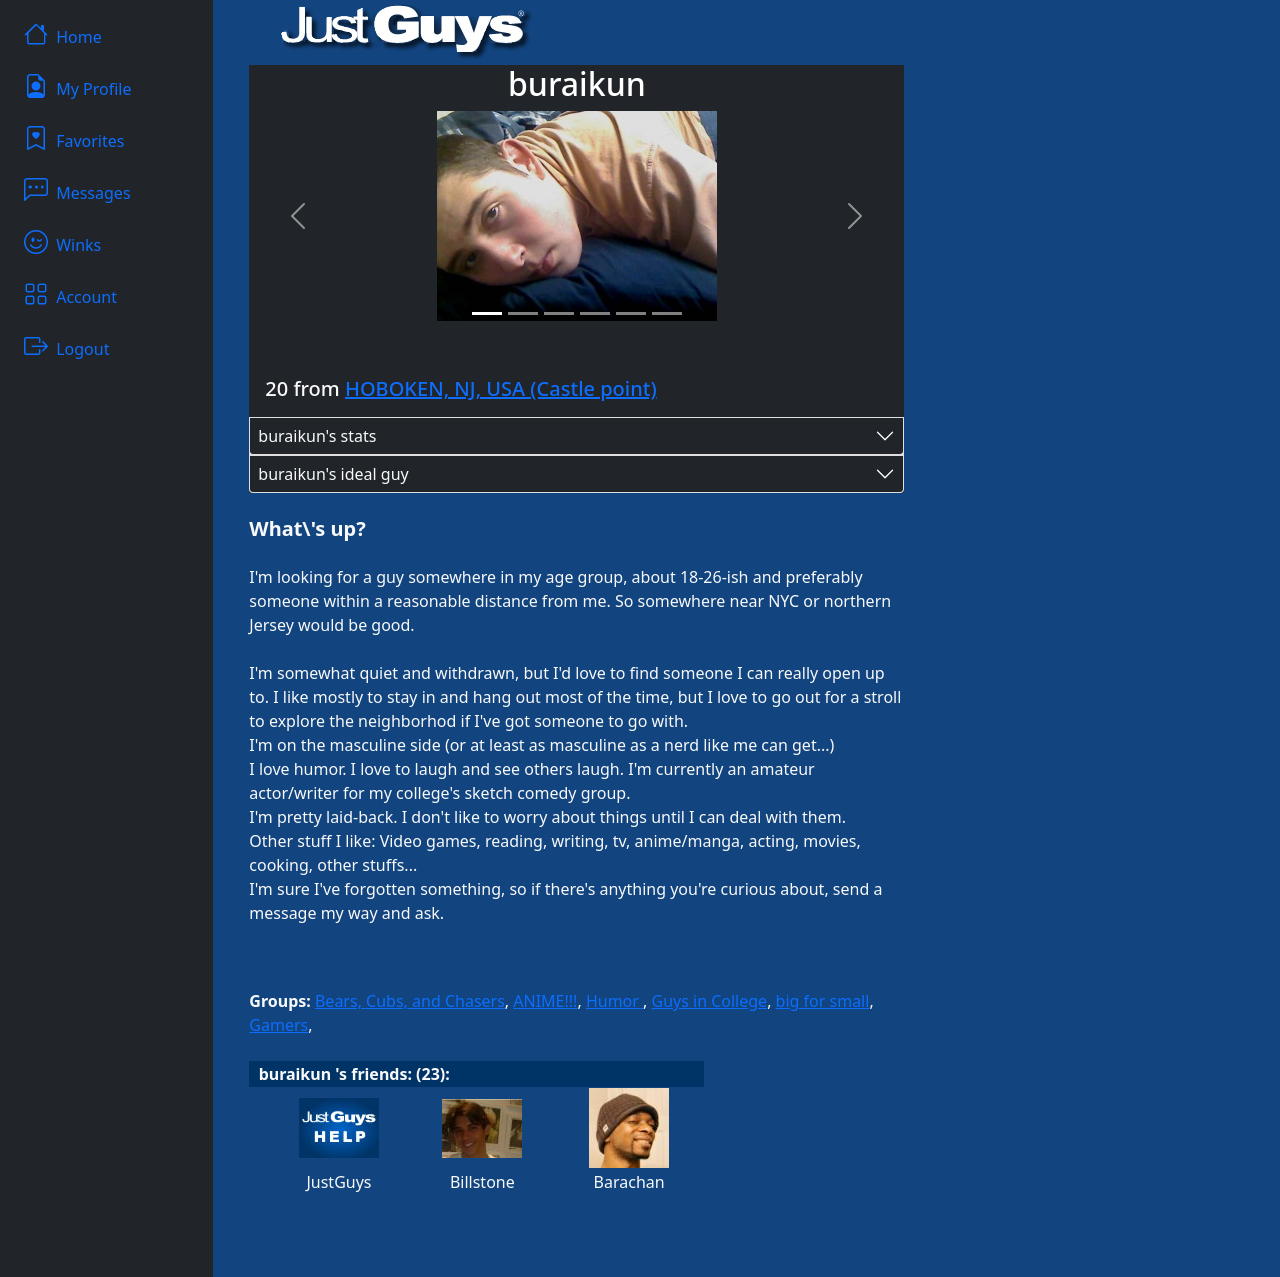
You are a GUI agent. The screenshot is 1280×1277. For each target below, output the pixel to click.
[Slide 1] (487, 313)
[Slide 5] (631, 313)
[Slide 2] (523, 313)
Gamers (278, 1025)
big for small (823, 1001)
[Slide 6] (667, 313)
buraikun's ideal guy (333, 474)
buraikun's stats (317, 436)
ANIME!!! (545, 1001)
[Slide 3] (559, 313)
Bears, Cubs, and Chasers (410, 1001)
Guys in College (710, 1001)
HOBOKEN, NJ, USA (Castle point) (501, 388)
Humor (614, 1001)
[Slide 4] (595, 313)
